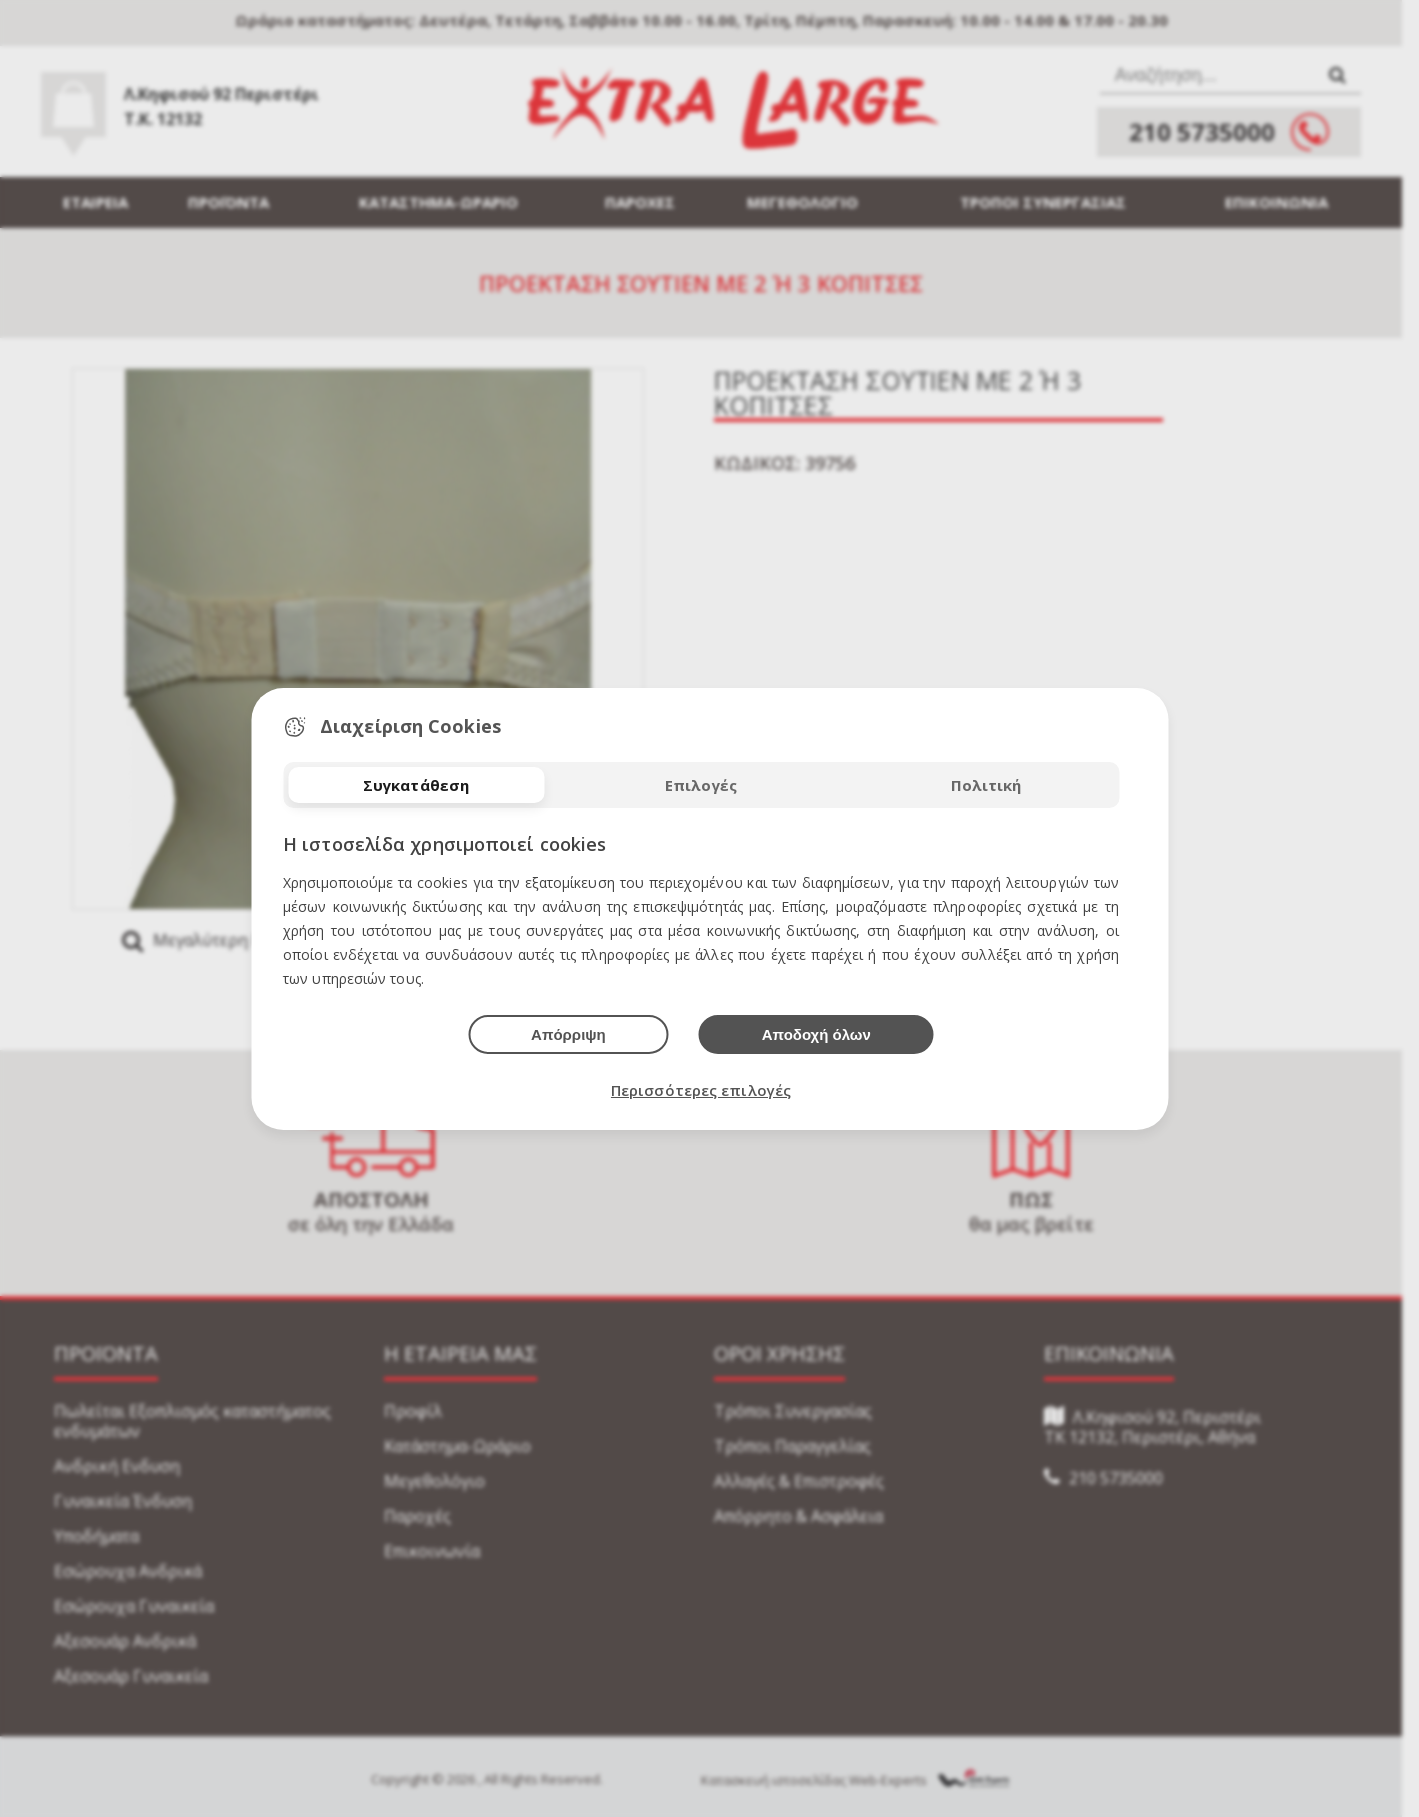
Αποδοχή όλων (816, 1034)
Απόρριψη (568, 1034)
